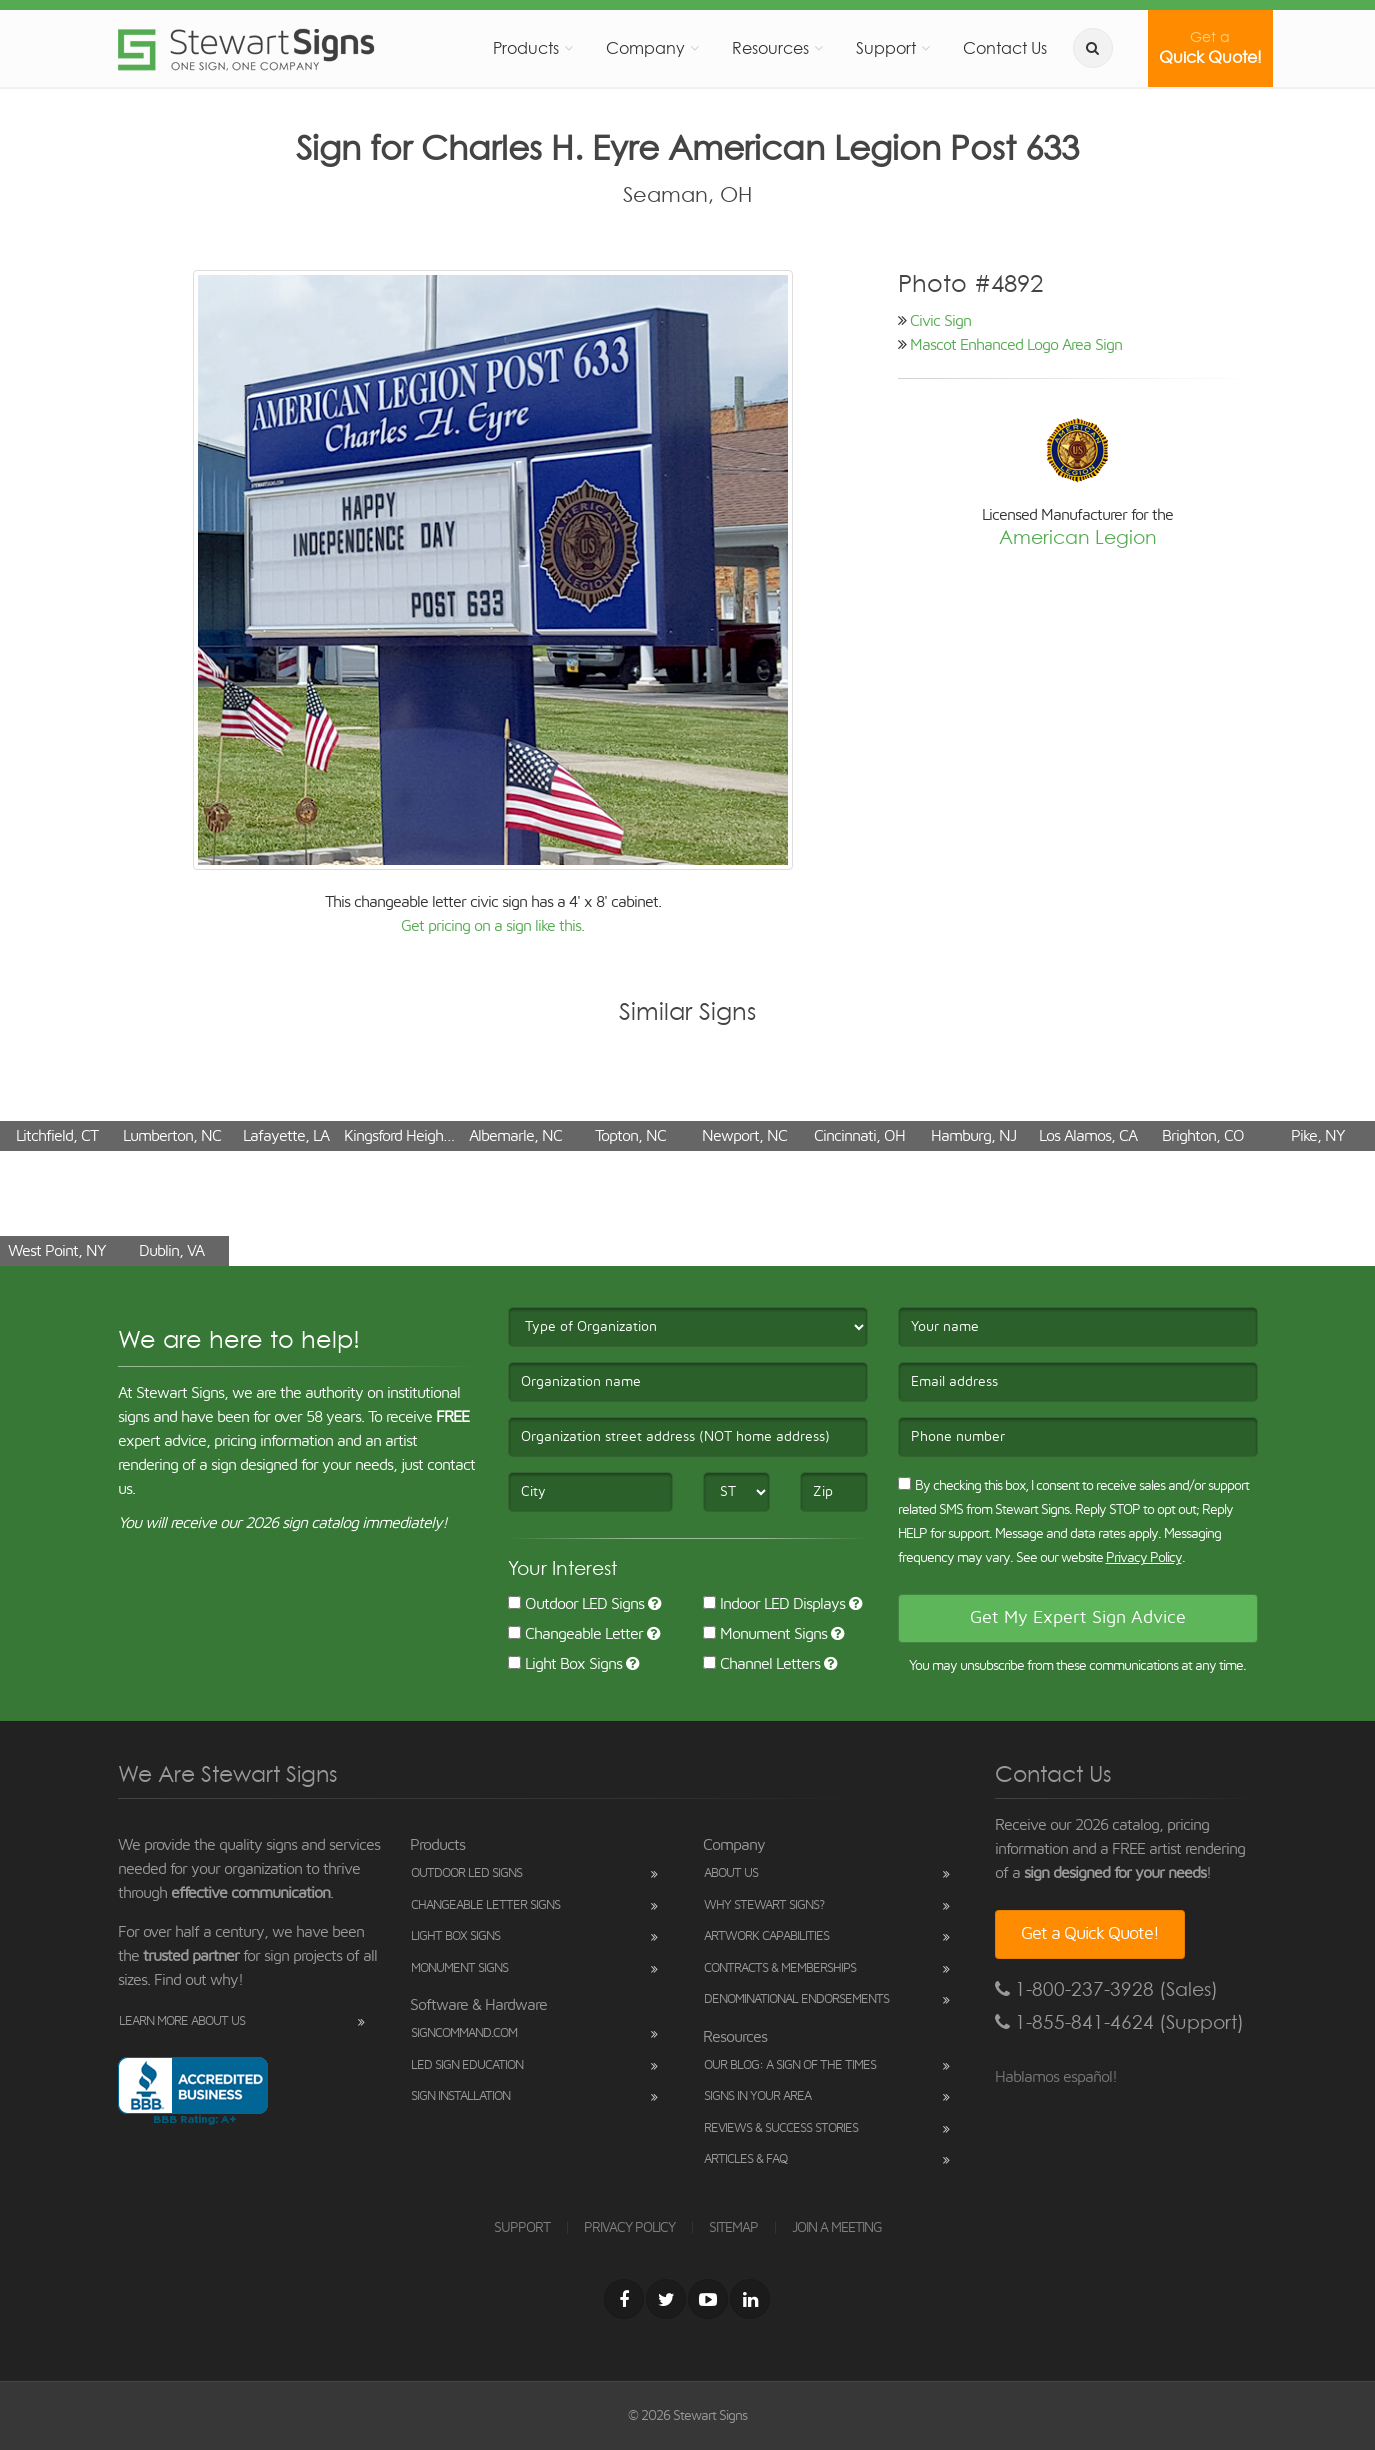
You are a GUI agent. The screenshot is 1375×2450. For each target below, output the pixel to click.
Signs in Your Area (757, 2096)
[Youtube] (708, 2299)
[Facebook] (624, 2299)
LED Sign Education (467, 2065)
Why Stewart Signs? (764, 1905)
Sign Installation (460, 2096)
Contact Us (1005, 48)
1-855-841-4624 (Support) (1119, 2022)
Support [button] (886, 48)
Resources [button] (770, 48)
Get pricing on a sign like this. (492, 926)
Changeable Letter (575, 1634)
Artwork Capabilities (766, 1936)
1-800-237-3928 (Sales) (1106, 1989)
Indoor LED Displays (774, 1604)
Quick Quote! (1210, 48)
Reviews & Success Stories (781, 2128)
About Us (731, 1873)
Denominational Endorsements (796, 1999)
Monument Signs (765, 1634)
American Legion (1078, 537)
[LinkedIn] (750, 2299)
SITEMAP (733, 2228)
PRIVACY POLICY (629, 2228)
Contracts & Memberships (780, 1968)
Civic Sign (940, 321)
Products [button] (526, 48)
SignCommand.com (464, 2033)
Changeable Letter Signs (485, 1905)
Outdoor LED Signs (576, 1604)
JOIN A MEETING (837, 2228)
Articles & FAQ (745, 2159)
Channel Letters (761, 1664)
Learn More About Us (182, 2021)
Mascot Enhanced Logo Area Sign (1016, 345)
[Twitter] (666, 2299)
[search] (1093, 48)
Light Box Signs (565, 1664)
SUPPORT (522, 2228)
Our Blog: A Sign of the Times (790, 2065)
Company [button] (645, 48)
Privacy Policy (1144, 1558)
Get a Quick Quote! (1090, 1934)
